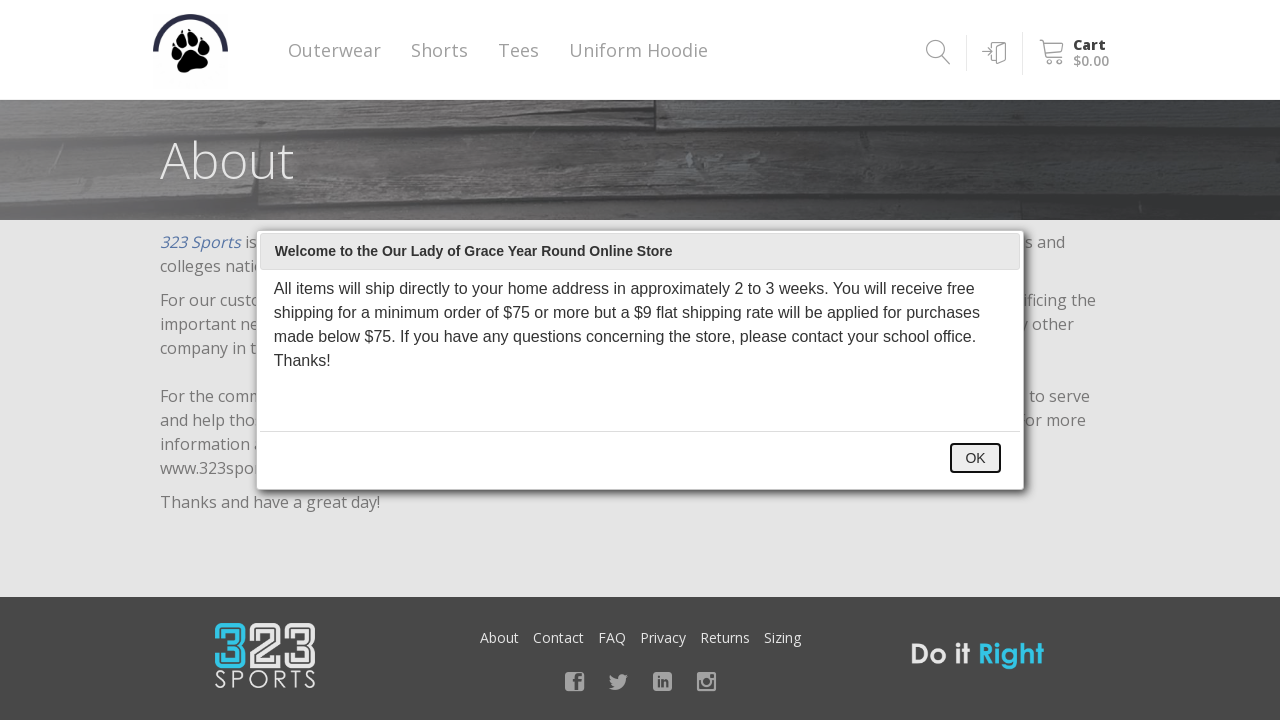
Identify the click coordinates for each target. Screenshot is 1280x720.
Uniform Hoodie (638, 50)
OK (975, 458)
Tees (518, 50)
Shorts (439, 50)
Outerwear (334, 50)
